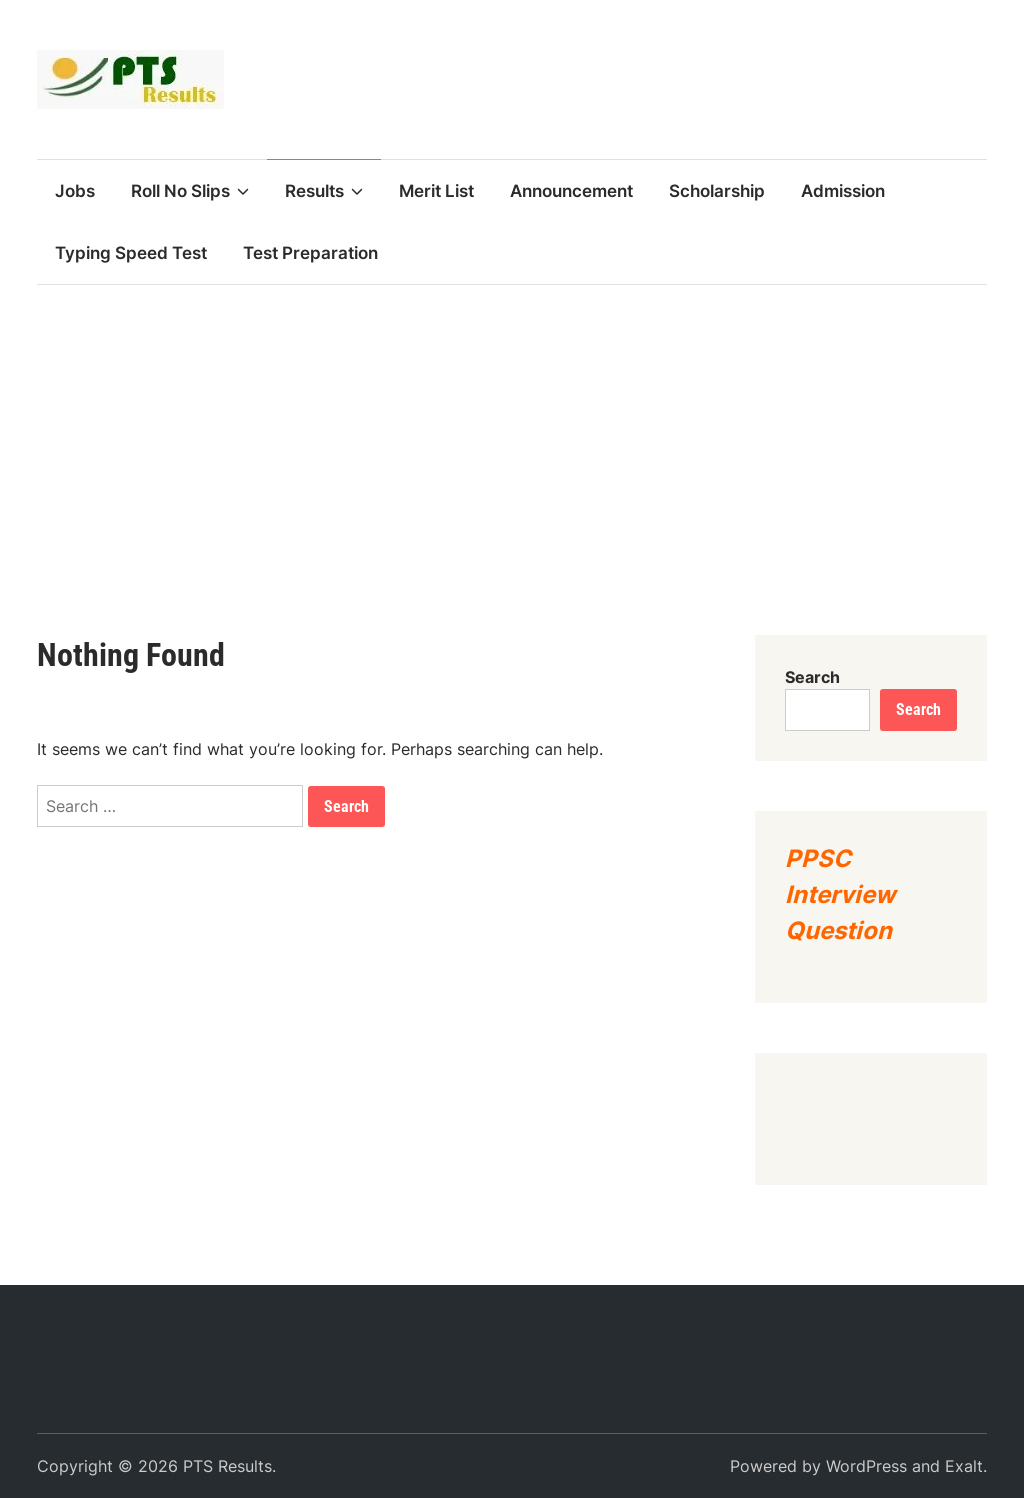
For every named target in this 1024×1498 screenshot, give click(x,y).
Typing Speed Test (131, 253)
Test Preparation (310, 253)
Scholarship (717, 191)
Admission (843, 191)
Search (812, 677)
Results (324, 191)
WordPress (866, 1466)
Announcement (571, 191)
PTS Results (227, 1466)
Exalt (964, 1466)
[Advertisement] (512, 435)
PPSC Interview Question (840, 894)
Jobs (75, 191)
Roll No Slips (190, 191)
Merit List (436, 191)
